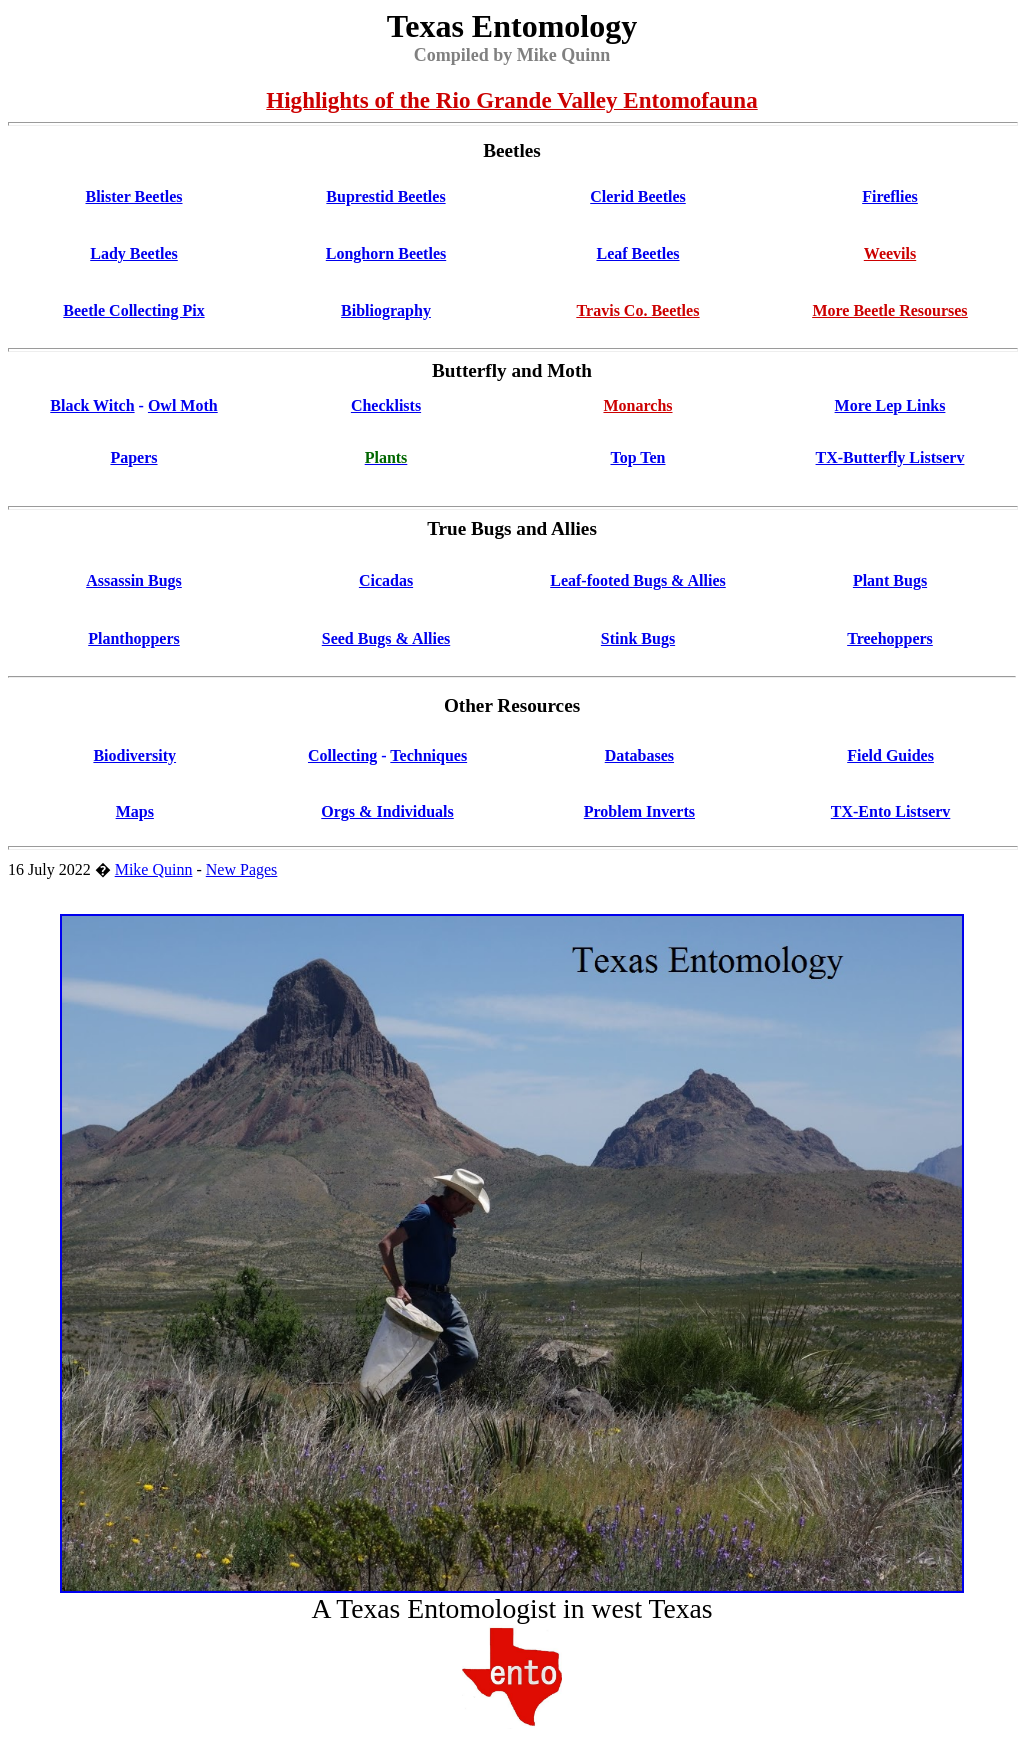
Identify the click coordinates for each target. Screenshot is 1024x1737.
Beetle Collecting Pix (133, 310)
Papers (133, 457)
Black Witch (92, 405)
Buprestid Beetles (385, 196)
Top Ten (637, 457)
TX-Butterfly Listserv (890, 457)
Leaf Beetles (637, 253)
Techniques (428, 755)
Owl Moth (183, 405)
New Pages (242, 869)
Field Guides (890, 755)
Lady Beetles (134, 253)
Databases (639, 755)
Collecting (342, 755)
